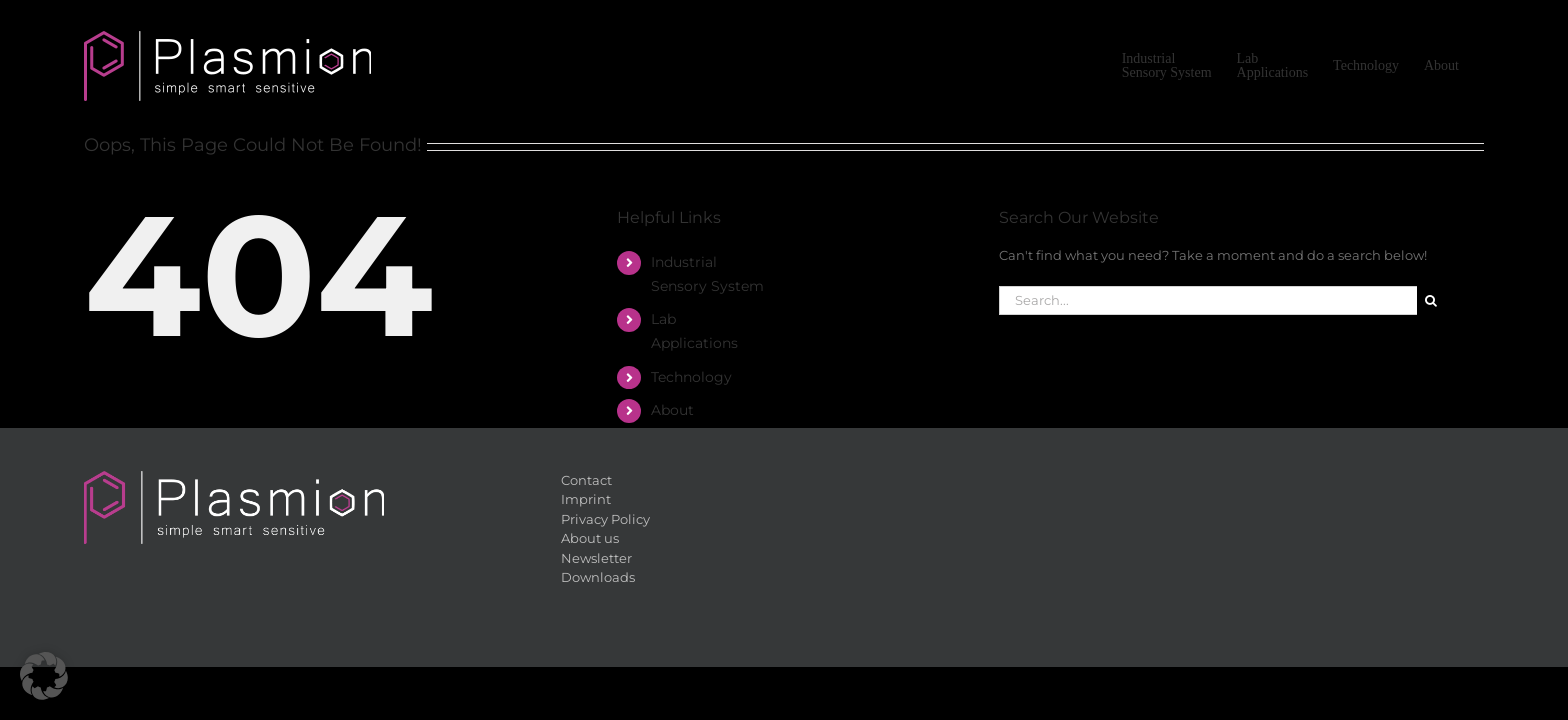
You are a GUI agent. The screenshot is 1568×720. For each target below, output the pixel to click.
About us (590, 538)
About (672, 410)
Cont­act (586, 480)
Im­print (586, 499)
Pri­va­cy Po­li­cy (605, 519)
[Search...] (1208, 300)
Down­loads (598, 577)
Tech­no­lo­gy (691, 377)
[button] (44, 676)
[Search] (1431, 300)
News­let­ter (596, 558)
